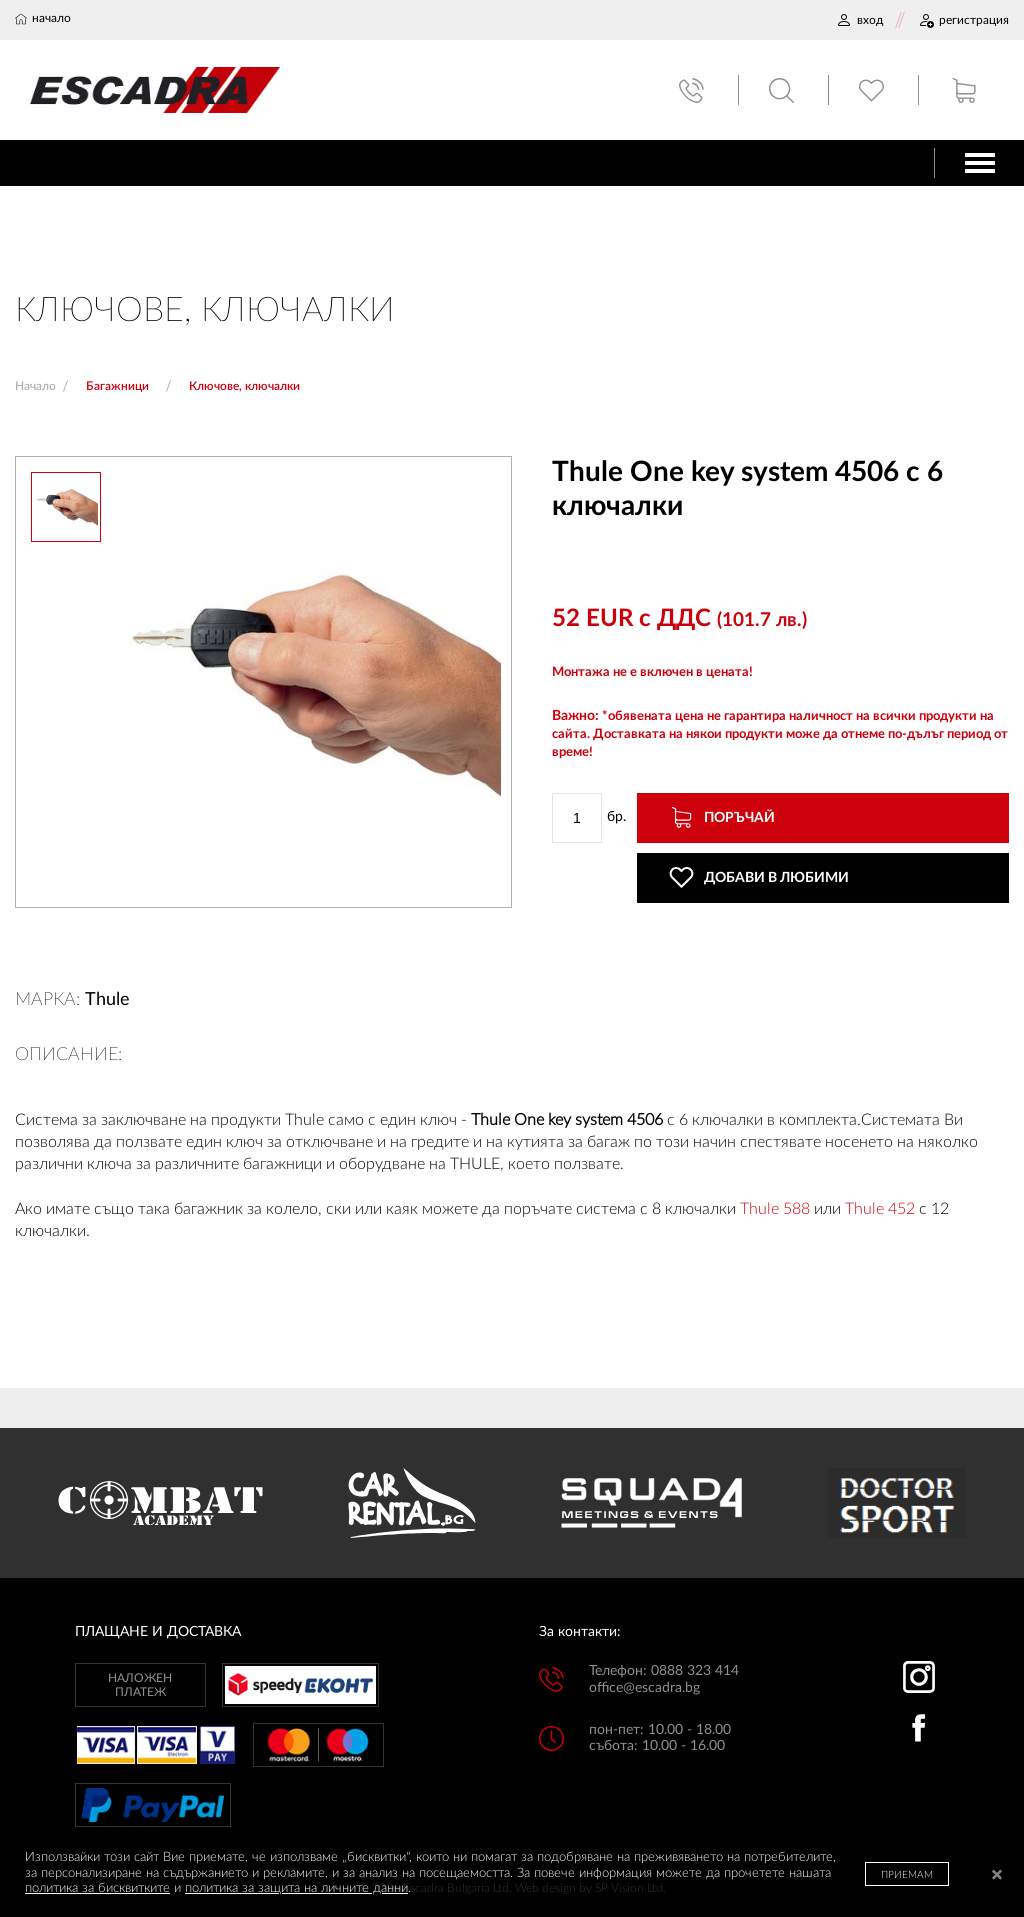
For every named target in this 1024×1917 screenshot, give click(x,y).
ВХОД (859, 20)
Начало (35, 386)
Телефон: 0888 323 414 (664, 1671)
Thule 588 (775, 1209)
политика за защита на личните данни (296, 1888)
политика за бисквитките (97, 1888)
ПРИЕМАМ (907, 1875)
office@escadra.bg (644, 1688)
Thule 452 (880, 1209)
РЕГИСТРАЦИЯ (963, 20)
